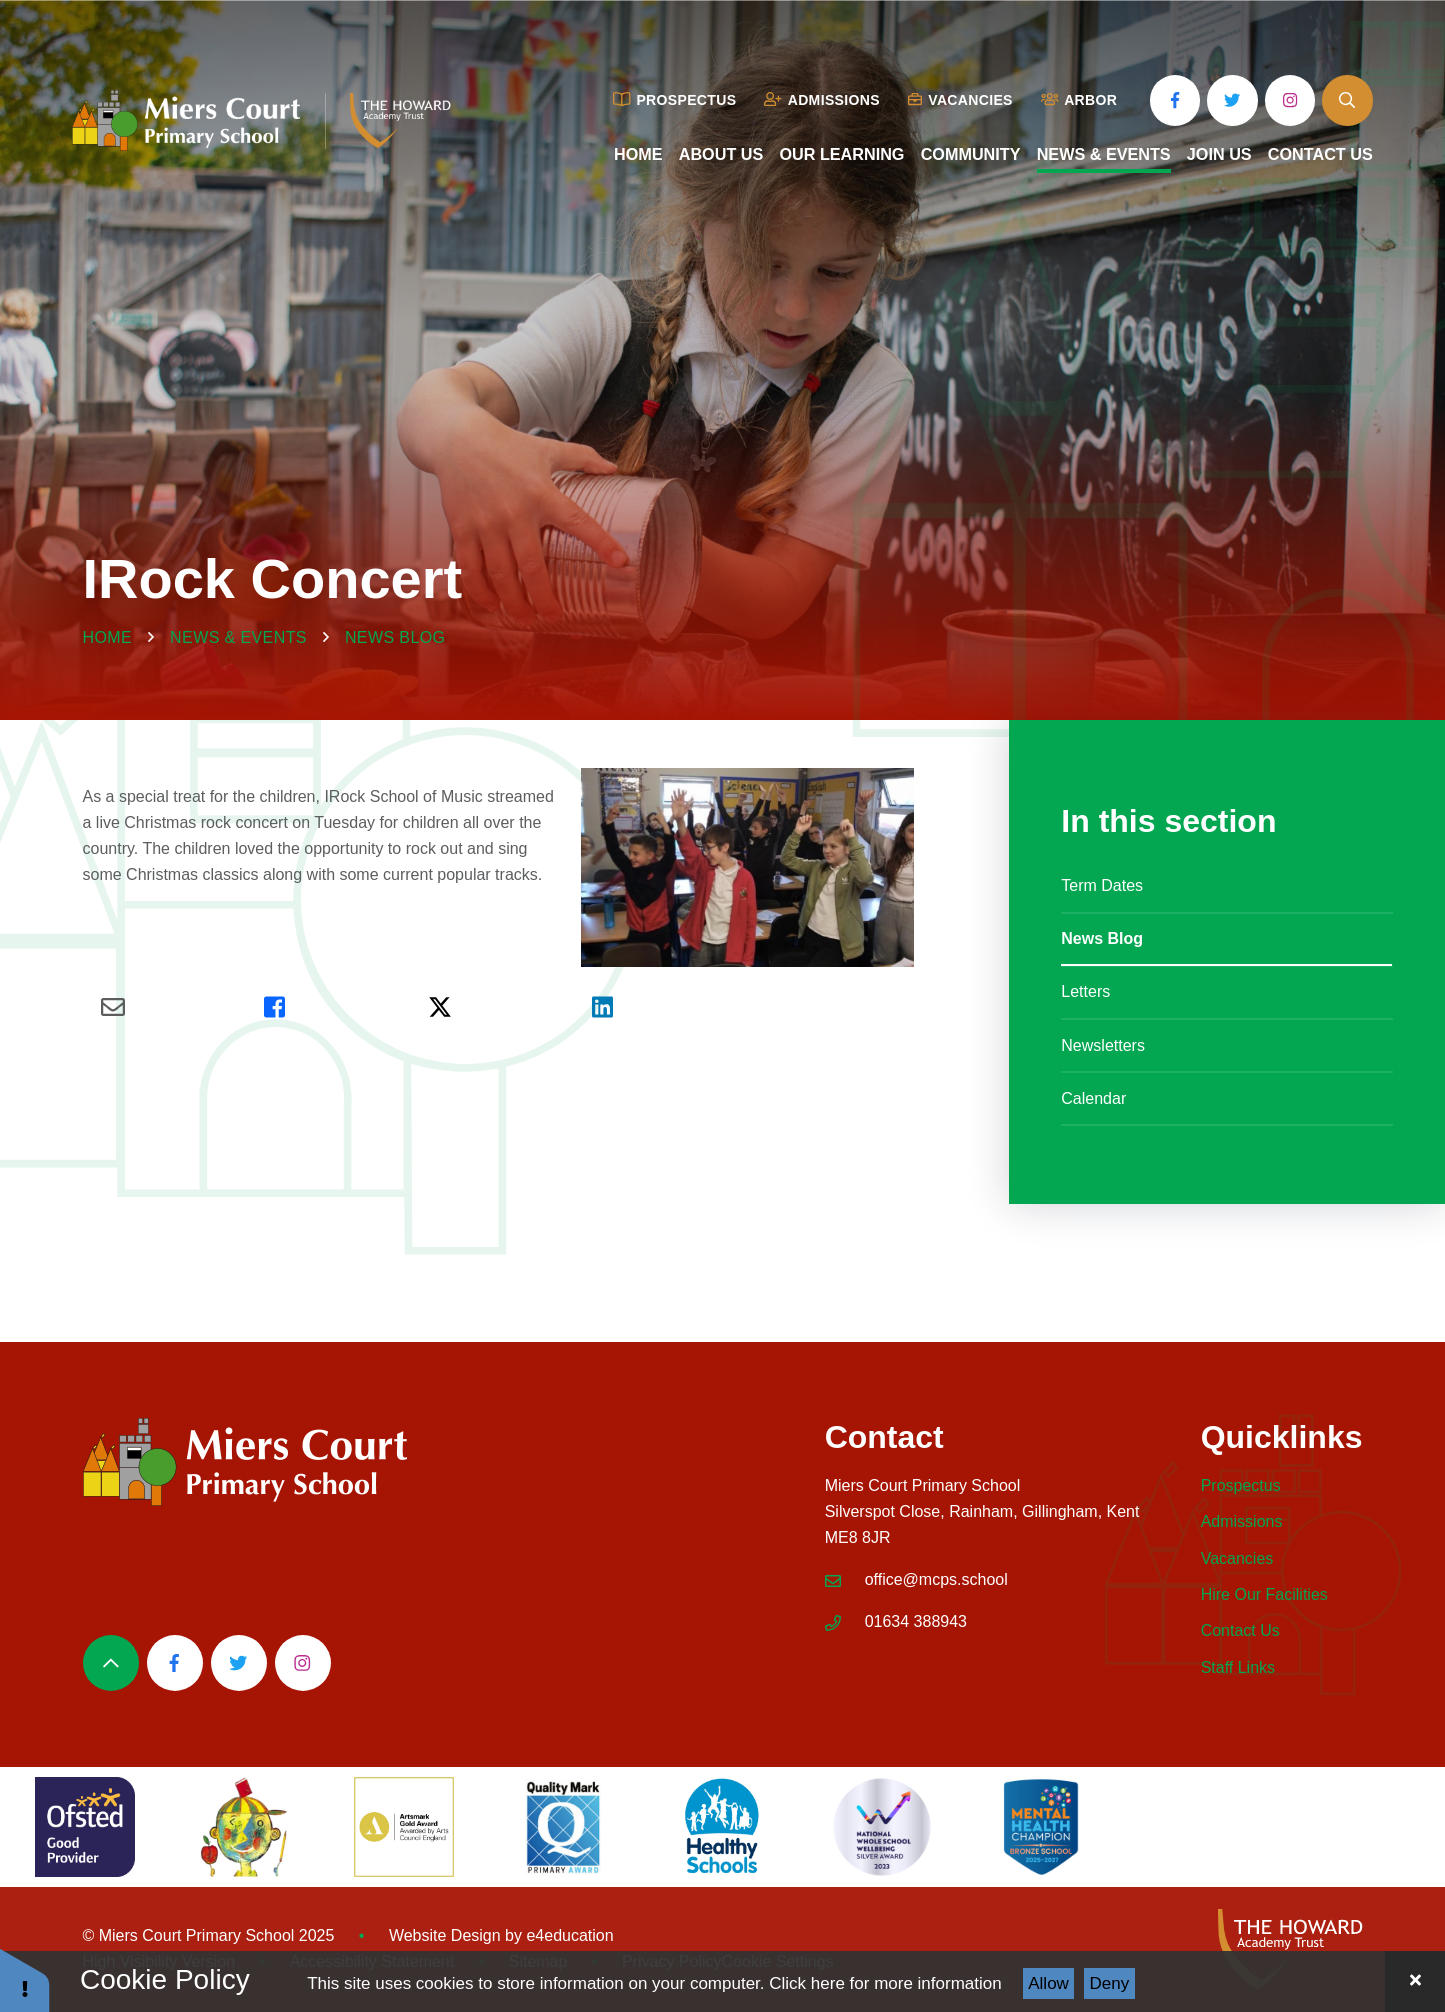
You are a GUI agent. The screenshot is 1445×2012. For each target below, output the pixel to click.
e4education (569, 1935)
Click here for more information (885, 1983)
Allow (1048, 1983)
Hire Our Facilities (1264, 1594)
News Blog (395, 637)
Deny (1110, 1983)
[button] (25, 1979)
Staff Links (1238, 1667)
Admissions (1242, 1521)
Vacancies (1237, 1558)
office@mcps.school (936, 1579)
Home (108, 637)
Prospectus (1241, 1485)
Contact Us (1240, 1630)
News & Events (238, 637)
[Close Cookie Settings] (1415, 1981)
